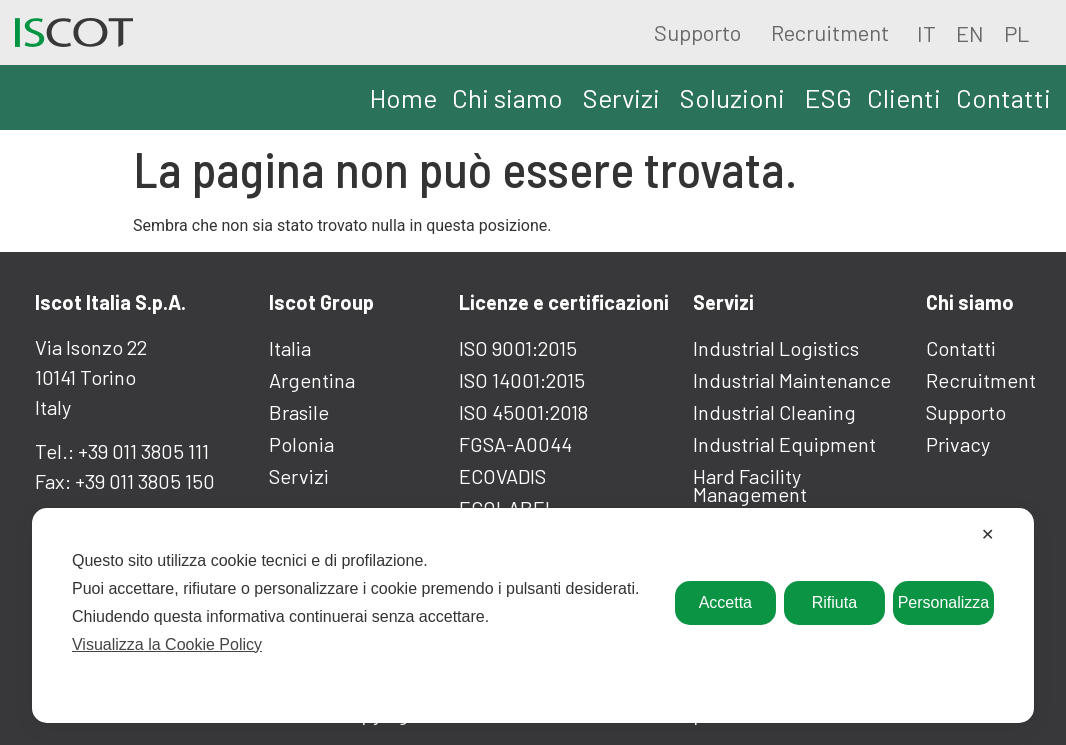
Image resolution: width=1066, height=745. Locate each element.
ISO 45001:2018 (523, 412)
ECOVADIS (502, 476)
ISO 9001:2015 (518, 348)
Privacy (958, 444)
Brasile (299, 412)
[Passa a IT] (926, 32)
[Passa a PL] (1016, 32)
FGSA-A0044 (515, 444)
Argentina (312, 380)
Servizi (299, 476)
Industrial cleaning (774, 412)
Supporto (697, 32)
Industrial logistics (776, 348)
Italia (290, 348)
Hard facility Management (750, 485)
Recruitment (830, 32)
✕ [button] (987, 534)
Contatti (961, 348)
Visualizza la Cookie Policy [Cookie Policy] (167, 644)
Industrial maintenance (792, 380)
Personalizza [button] (944, 602)
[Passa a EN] (970, 32)
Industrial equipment (784, 444)
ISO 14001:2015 (522, 380)
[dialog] (533, 615)
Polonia (301, 444)
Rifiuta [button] (834, 602)
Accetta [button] (725, 602)
